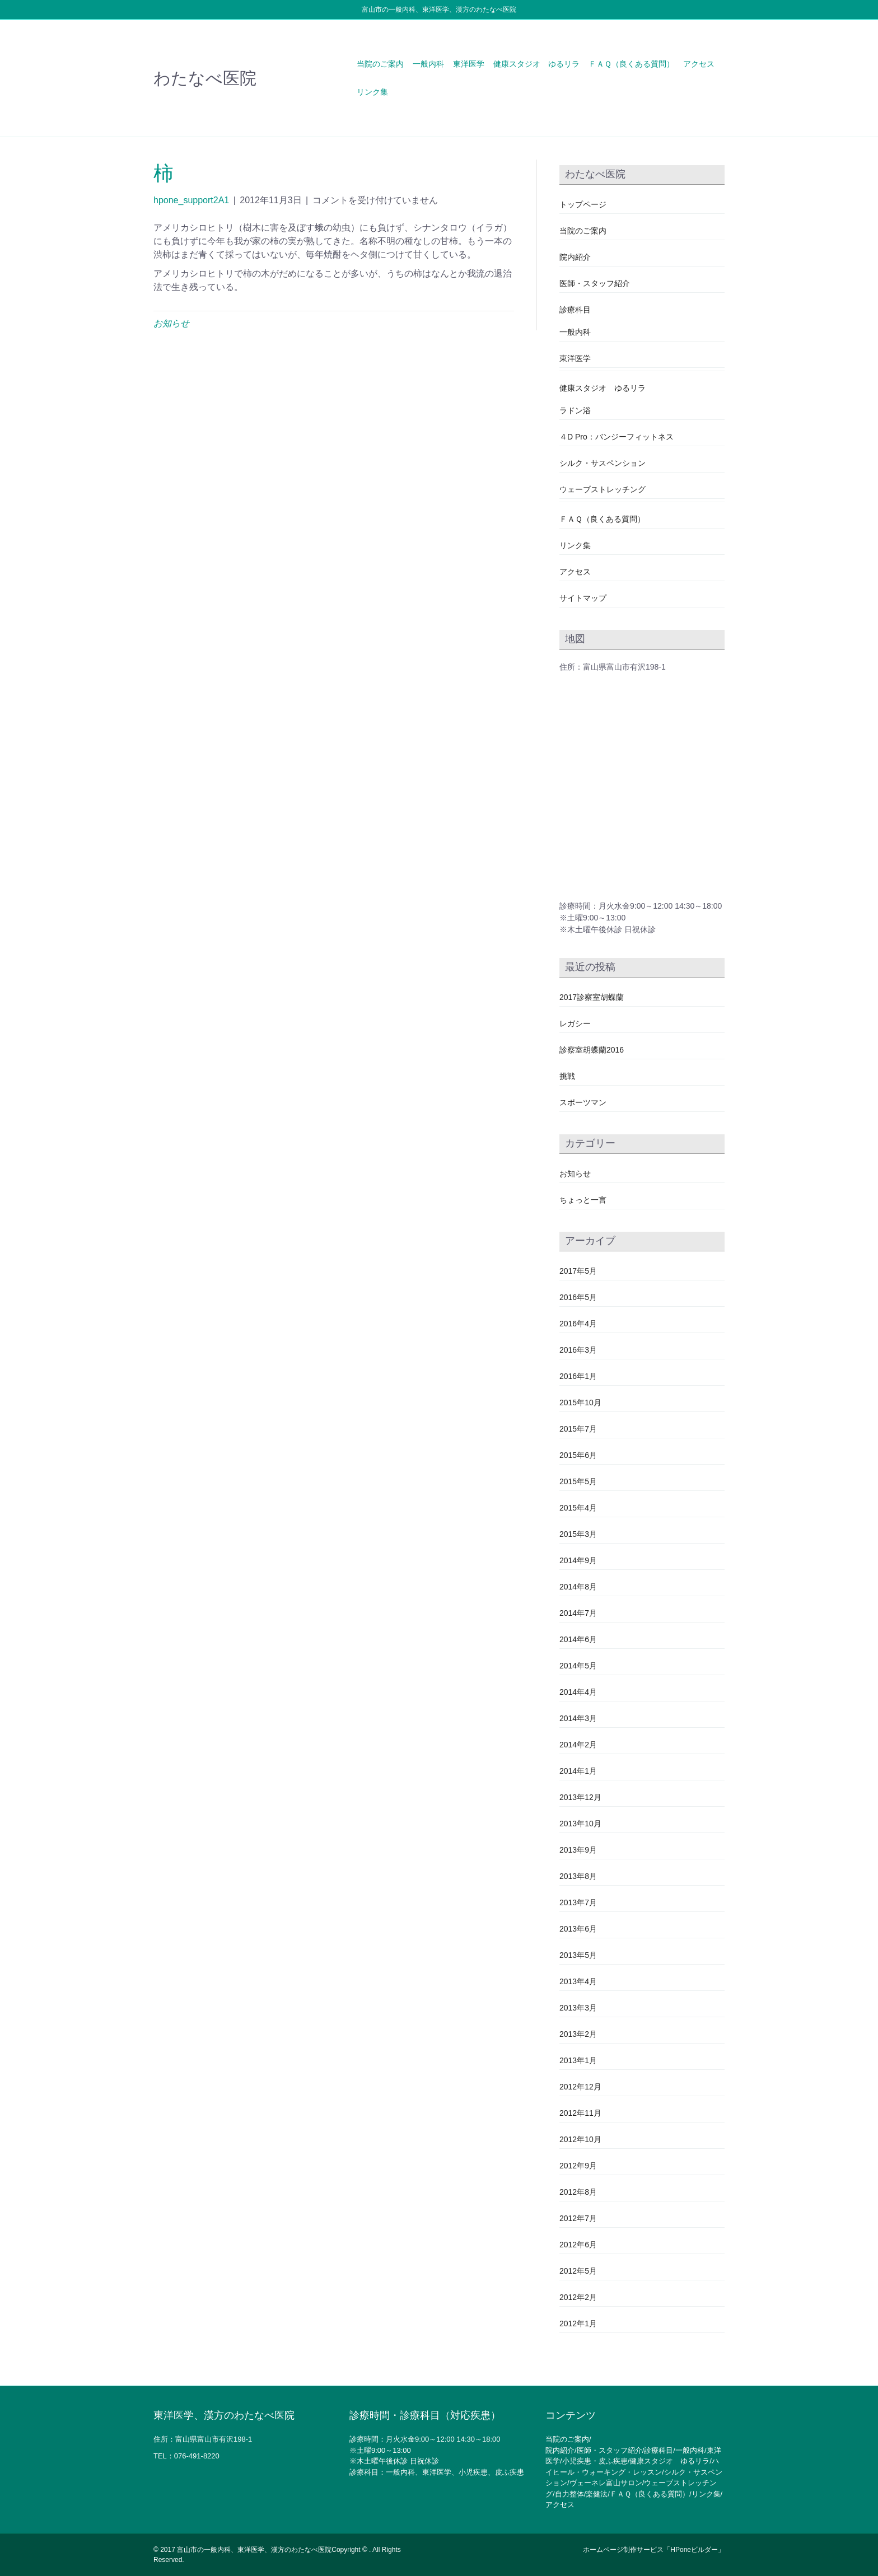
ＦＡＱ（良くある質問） (631, 63)
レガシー (575, 1023)
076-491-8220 (197, 2456)
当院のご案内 (380, 63)
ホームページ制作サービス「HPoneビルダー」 (654, 2550)
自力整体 (569, 2494)
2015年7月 (578, 1428)
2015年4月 (578, 1507)
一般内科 (428, 63)
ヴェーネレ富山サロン (605, 2483)
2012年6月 (578, 2244)
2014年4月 (578, 1691)
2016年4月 (578, 1323)
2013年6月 (578, 1928)
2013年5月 (578, 1955)
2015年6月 (578, 1455)
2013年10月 (580, 1823)
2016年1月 (578, 1376)
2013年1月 (578, 2060)
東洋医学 (468, 63)
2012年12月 (580, 2086)
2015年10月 (580, 1402)
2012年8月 (578, 2191)
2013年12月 (580, 1797)
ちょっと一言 (582, 1199)
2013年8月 (578, 1876)
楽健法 (597, 2494)
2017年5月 (578, 1270)
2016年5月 (578, 1297)
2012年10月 (580, 2139)
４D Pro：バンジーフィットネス (616, 436)
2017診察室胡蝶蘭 (591, 997)
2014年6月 (578, 1639)
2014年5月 (578, 1665)
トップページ (582, 204)
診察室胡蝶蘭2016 (591, 1049)
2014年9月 (578, 1560)
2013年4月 (578, 1981)
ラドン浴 (575, 410)
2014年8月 (578, 1586)
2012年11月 (580, 2113)
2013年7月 (578, 1902)
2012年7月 (578, 2218)
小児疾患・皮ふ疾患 (595, 2461)
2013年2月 (578, 2034)
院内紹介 (575, 257)
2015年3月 (578, 1534)
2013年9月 (578, 1849)
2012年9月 (578, 2165)
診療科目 (575, 309)
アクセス (698, 63)
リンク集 (372, 91)
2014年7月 (578, 1613)
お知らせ (171, 323)
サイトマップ (582, 597)
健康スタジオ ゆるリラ (536, 63)
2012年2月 (578, 2297)
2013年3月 (578, 2007)
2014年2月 (578, 1744)
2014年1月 (578, 1770)
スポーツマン (582, 1102)
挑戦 (567, 1076)
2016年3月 (578, 1349)
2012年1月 (578, 2323)
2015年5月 (578, 1481)
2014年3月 (578, 1718)
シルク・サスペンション (602, 463)
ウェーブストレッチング (602, 489)
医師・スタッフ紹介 (594, 283)
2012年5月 (578, 2270)
